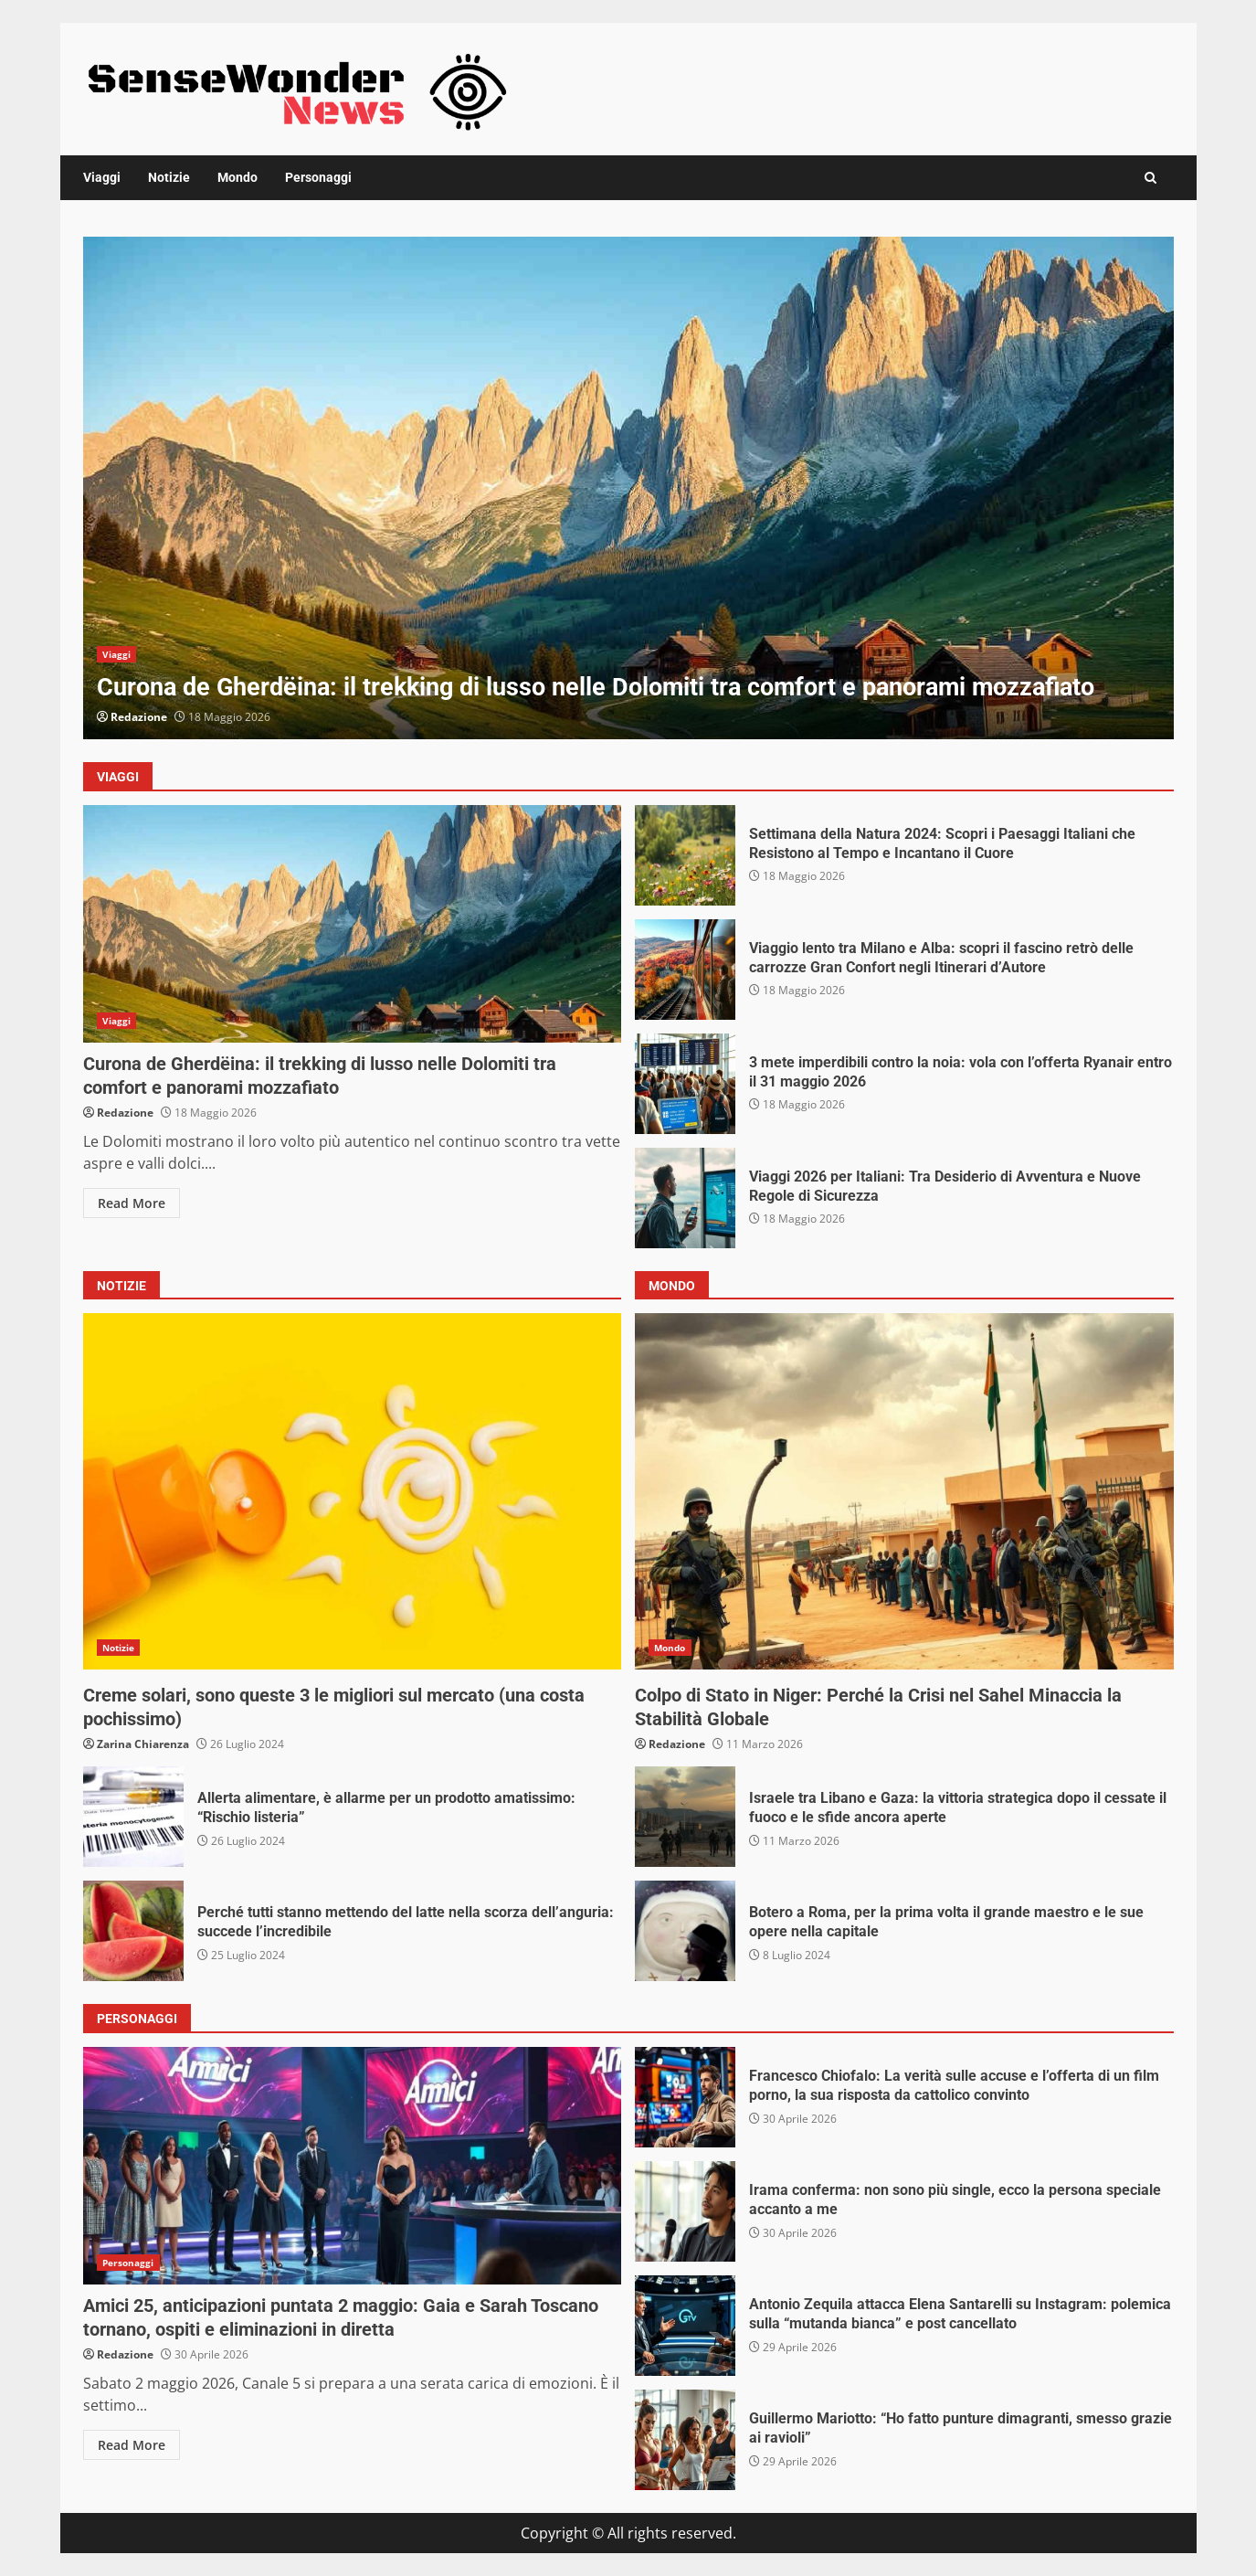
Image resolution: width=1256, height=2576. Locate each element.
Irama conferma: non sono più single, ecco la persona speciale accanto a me (685, 2211)
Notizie (169, 177)
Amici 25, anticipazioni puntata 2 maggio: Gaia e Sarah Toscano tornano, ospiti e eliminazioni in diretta (352, 2165)
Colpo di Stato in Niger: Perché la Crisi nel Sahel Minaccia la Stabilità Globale (904, 1491)
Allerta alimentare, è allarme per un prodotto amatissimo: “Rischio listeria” (133, 1816)
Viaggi (102, 177)
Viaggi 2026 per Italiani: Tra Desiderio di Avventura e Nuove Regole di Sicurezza (685, 1198)
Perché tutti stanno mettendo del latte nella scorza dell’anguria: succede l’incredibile (133, 1931)
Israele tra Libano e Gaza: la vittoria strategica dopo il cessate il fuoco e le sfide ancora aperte (685, 1816)
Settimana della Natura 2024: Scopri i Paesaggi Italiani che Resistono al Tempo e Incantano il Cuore (685, 855)
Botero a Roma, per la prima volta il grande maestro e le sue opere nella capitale (685, 1931)
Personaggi (318, 177)
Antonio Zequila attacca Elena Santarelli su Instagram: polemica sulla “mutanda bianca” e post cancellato (685, 2325)
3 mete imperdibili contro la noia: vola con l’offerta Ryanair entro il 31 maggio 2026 (685, 1084)
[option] (628, 488)
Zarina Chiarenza (143, 1744)
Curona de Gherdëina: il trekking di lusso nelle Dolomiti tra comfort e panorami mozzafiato (628, 488)
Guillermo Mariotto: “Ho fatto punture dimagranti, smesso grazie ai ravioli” (685, 2440)
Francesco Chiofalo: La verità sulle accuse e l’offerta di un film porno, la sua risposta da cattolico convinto (685, 2097)
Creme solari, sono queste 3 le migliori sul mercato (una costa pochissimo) (352, 1491)
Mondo (237, 177)
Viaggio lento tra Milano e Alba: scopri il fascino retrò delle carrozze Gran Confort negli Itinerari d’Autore (685, 969)
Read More (131, 1203)
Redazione (139, 717)
